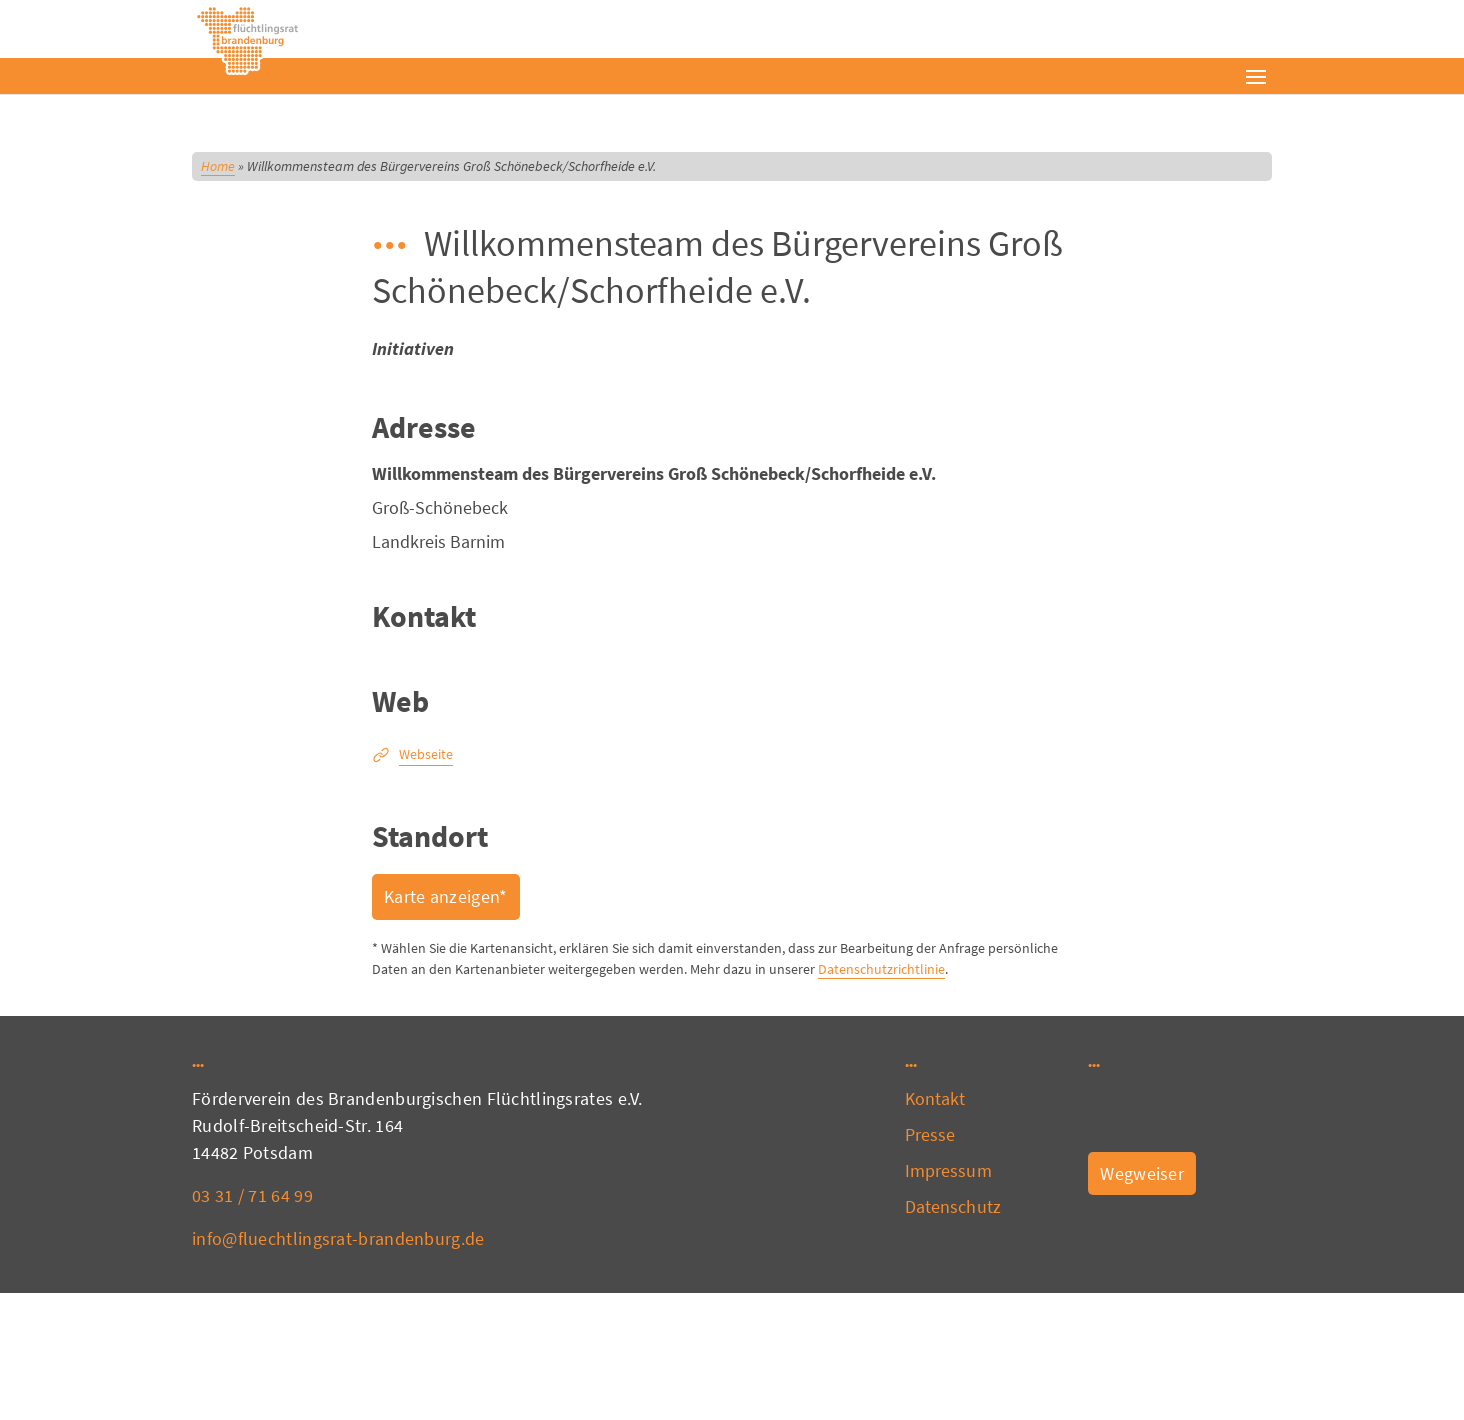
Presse (930, 1134)
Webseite (426, 754)
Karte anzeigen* (446, 896)
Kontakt (935, 1098)
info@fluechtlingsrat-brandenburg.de (338, 1238)
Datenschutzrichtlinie (881, 969)
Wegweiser (1142, 1173)
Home (218, 166)
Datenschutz (953, 1206)
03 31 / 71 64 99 (252, 1195)
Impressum (948, 1170)
